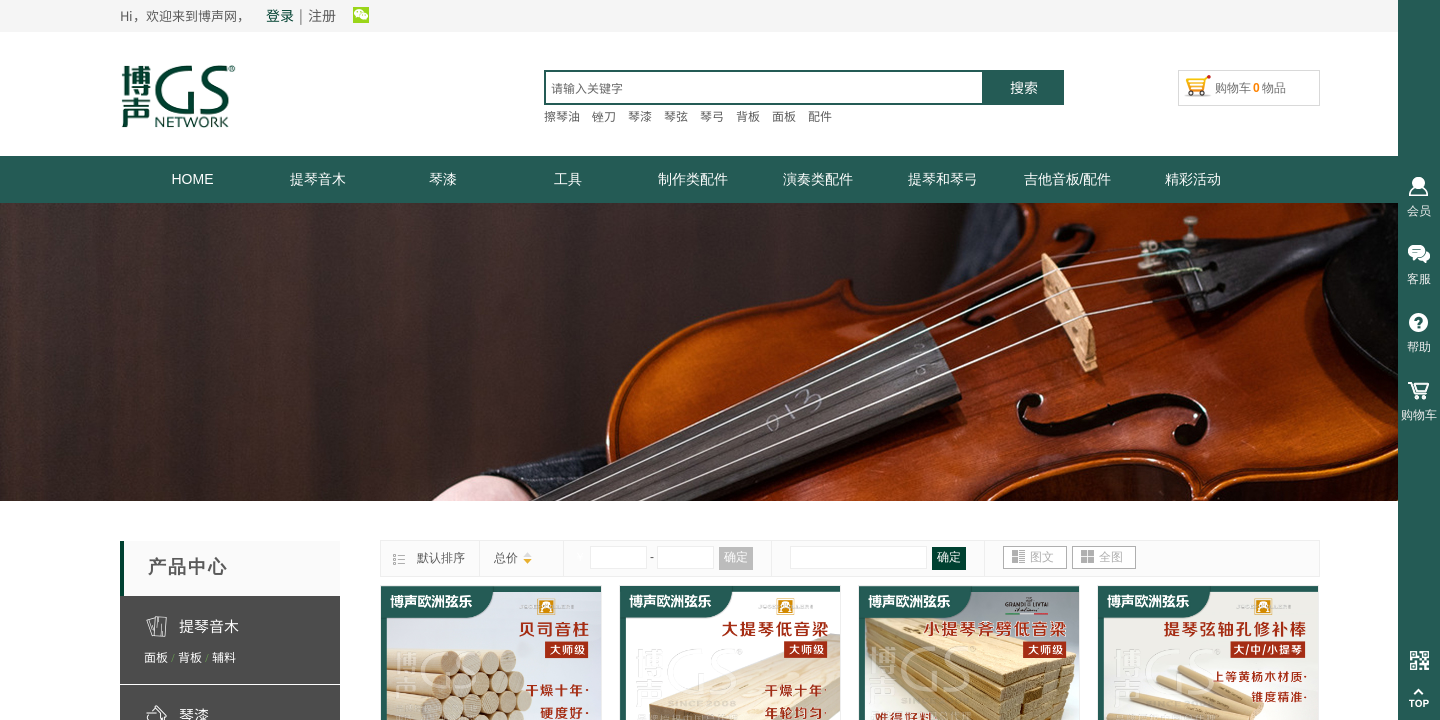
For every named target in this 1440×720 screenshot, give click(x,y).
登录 (280, 15)
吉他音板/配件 (1068, 179)
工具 (568, 179)
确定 (736, 557)
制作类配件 (693, 179)
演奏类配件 (818, 179)
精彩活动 (1193, 179)
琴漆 (443, 179)
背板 (190, 656)
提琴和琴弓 (943, 179)
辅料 (224, 656)
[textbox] (764, 87)
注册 (322, 15)
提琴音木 (318, 179)
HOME (193, 179)
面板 (156, 656)
